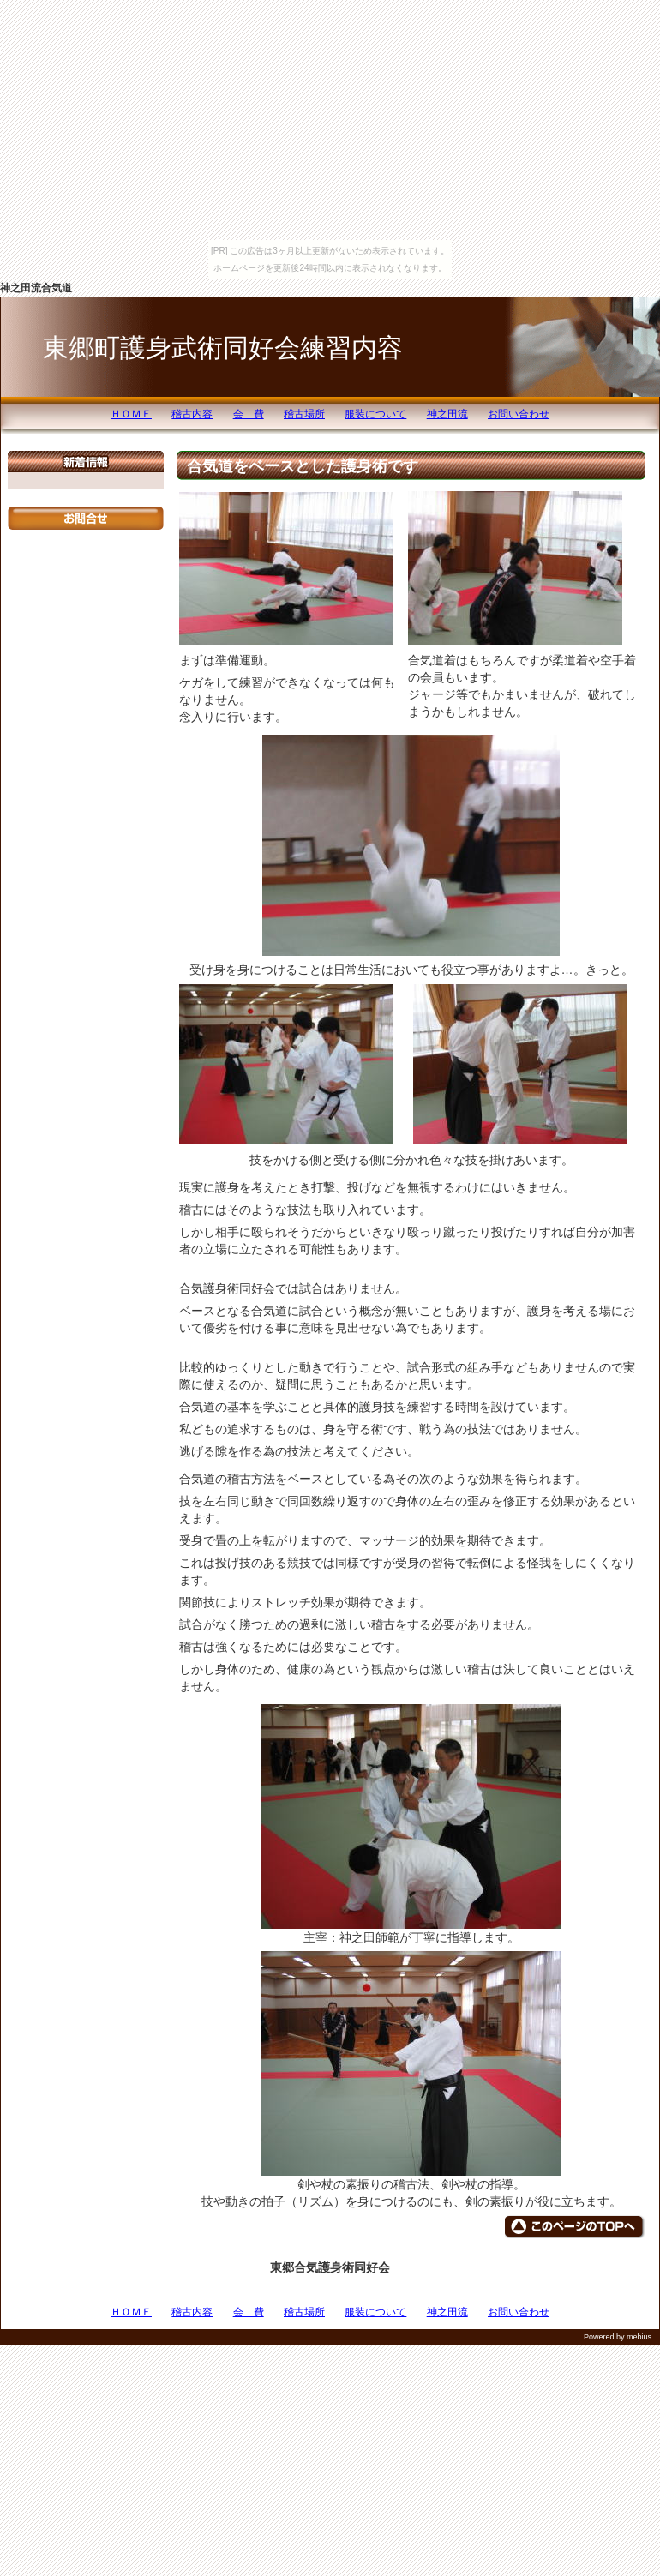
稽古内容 (192, 414)
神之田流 (447, 414)
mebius (639, 2337)
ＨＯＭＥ (131, 414)
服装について (375, 414)
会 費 (248, 414)
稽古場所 (304, 414)
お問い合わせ (518, 414)
